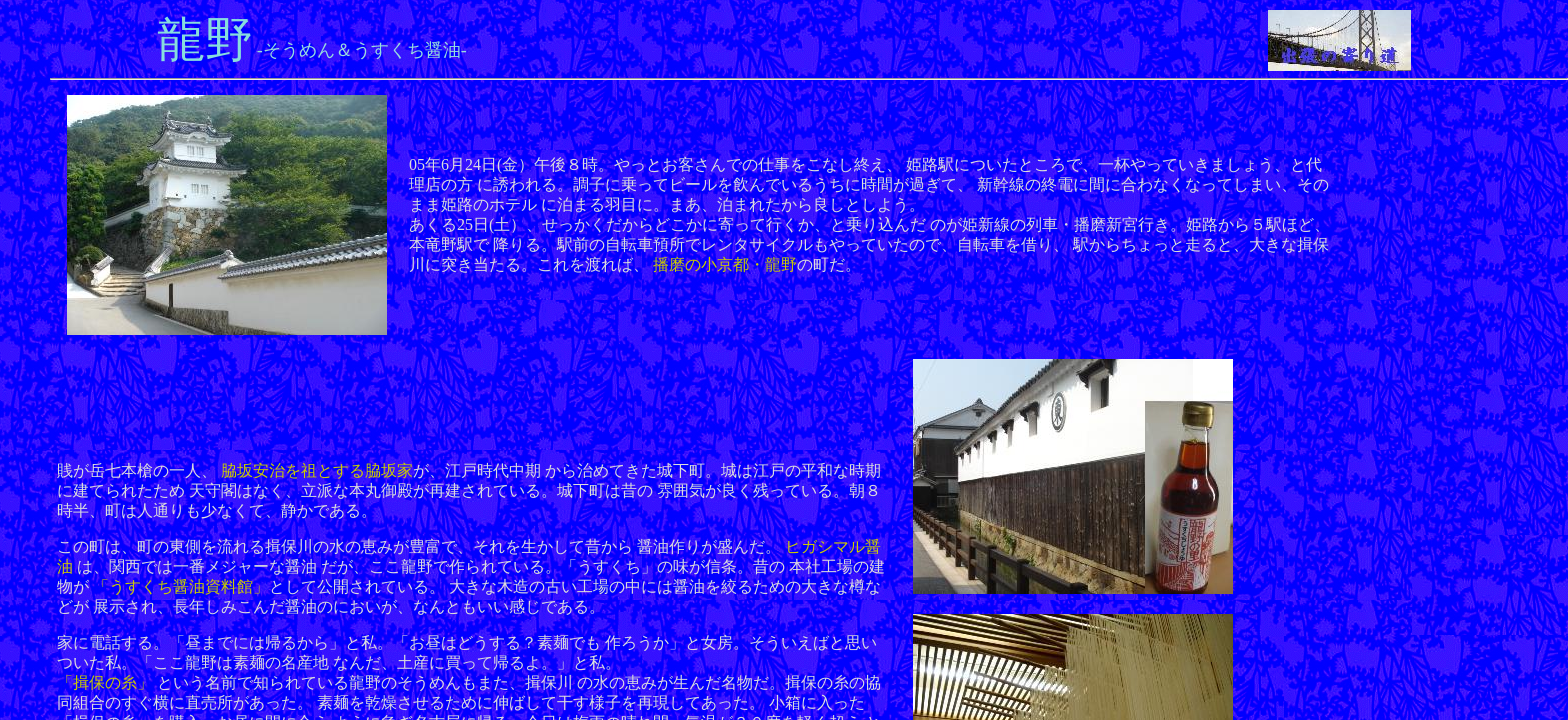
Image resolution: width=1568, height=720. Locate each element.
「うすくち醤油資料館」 (181, 586)
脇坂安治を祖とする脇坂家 (317, 470)
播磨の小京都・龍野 (725, 264)
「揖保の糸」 (105, 682)
